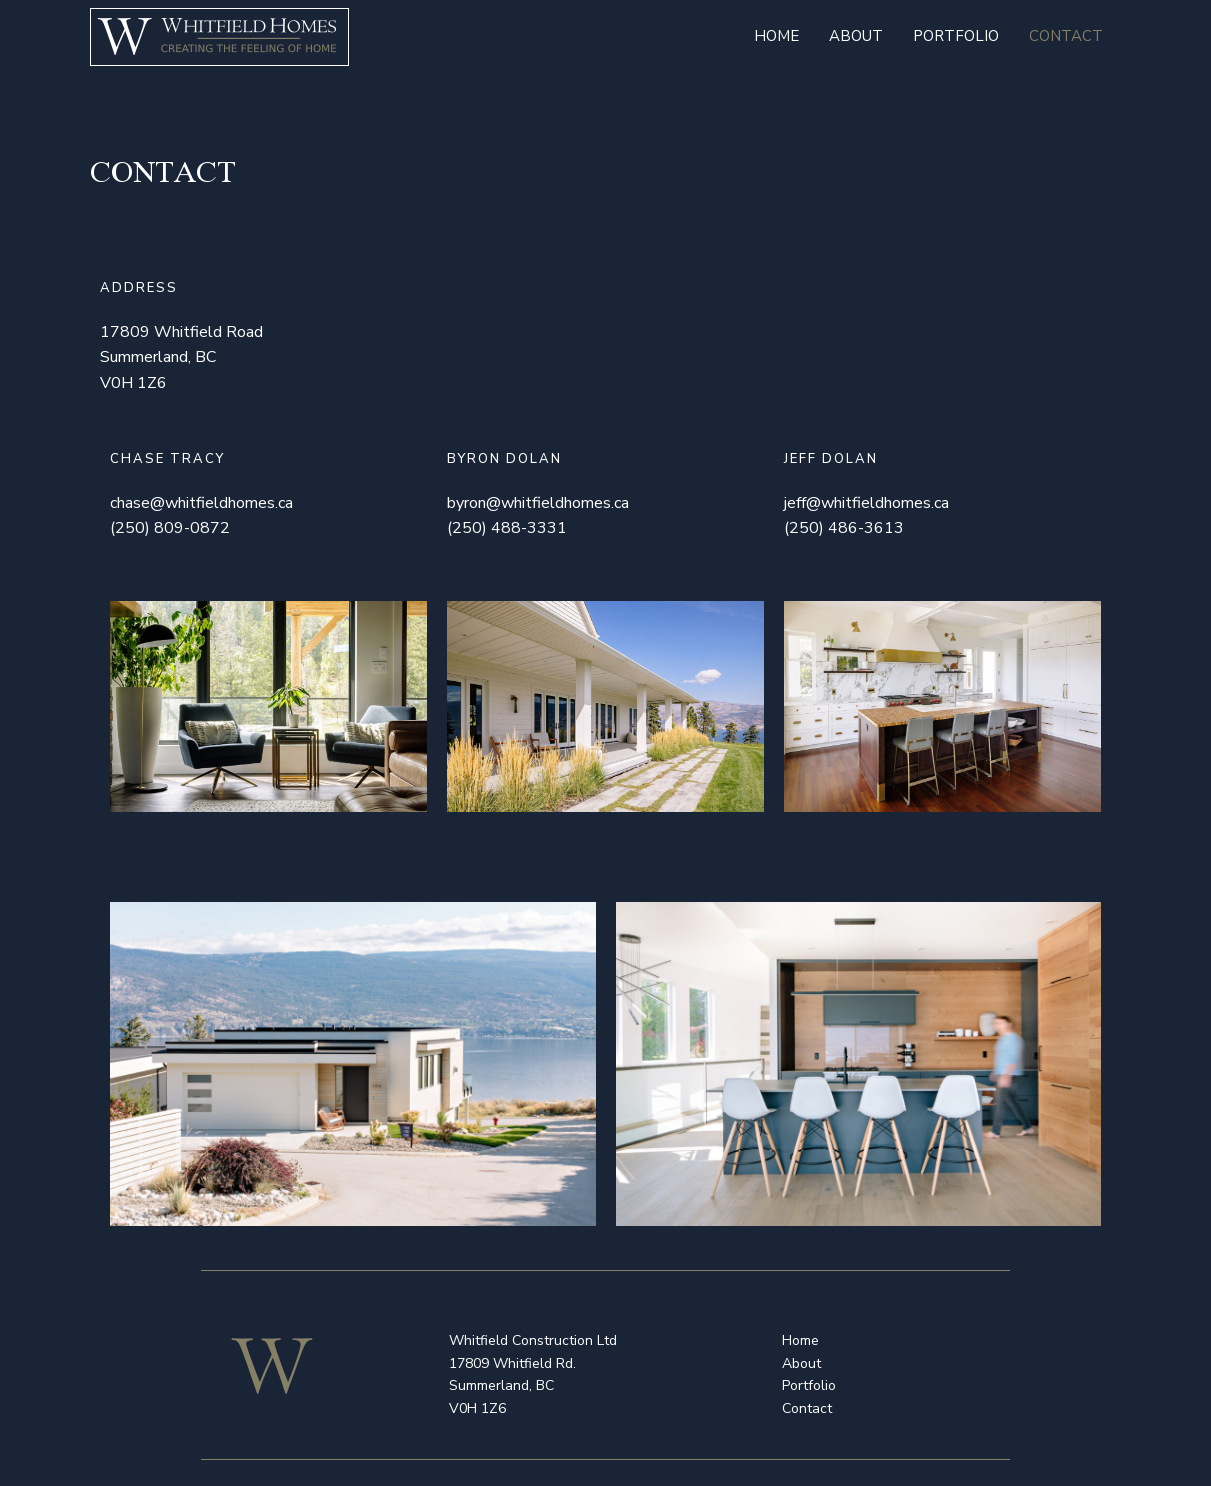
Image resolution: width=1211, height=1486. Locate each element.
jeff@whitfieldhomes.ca (866, 503)
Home (776, 36)
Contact (1066, 36)
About (856, 36)
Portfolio (956, 36)
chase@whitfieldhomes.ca (201, 503)
